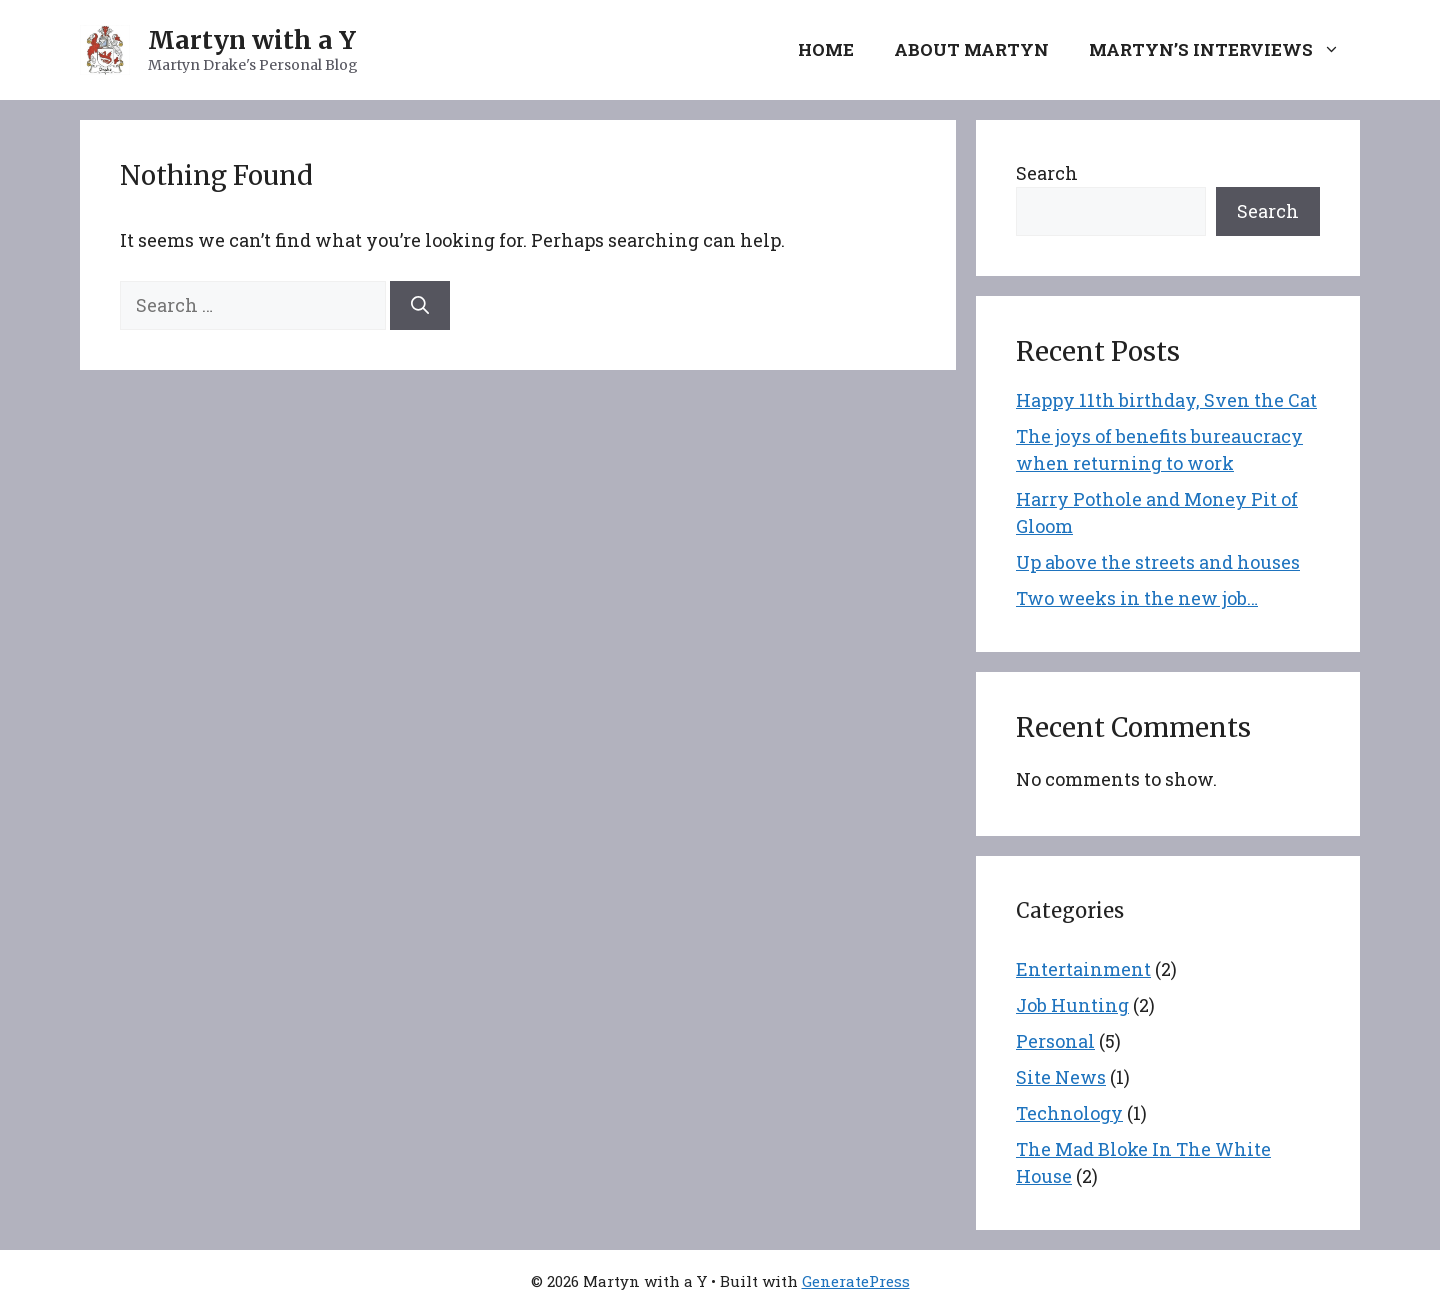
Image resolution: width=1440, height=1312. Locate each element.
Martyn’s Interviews (1224, 50)
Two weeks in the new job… (1137, 598)
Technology (1069, 1113)
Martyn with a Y (252, 40)
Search (1047, 173)
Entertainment (1083, 969)
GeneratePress (856, 1281)
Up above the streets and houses (1158, 562)
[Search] (420, 305)
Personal (1055, 1041)
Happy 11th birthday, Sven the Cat (1166, 400)
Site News (1061, 1077)
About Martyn (971, 49)
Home (826, 49)
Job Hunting (1072, 1005)
